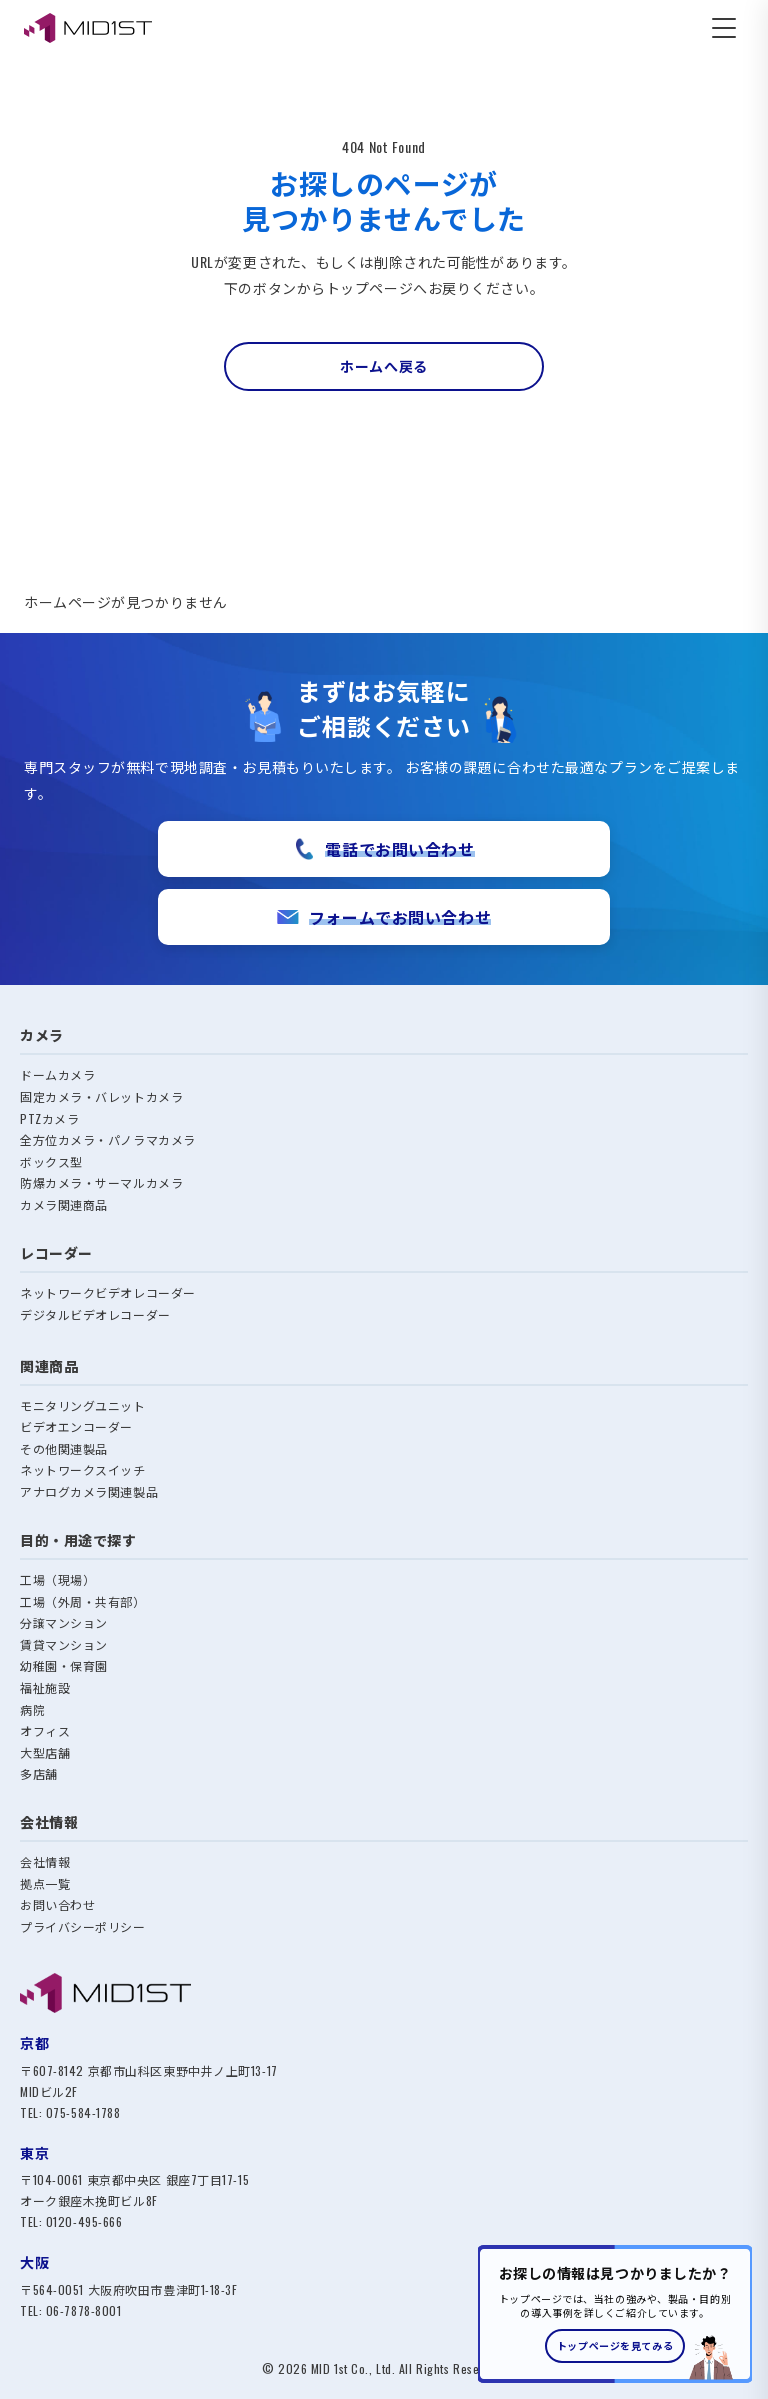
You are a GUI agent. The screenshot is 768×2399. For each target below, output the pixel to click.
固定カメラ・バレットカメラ (101, 1096)
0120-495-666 (84, 2221)
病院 (32, 1709)
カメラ (42, 1034)
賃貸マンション (64, 1644)
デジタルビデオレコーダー (95, 1314)
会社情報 (45, 1861)
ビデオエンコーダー (76, 1426)
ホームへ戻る (383, 365)
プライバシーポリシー (83, 1926)
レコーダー (56, 1252)
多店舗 (39, 1773)
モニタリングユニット (83, 1405)
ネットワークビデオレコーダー (108, 1292)
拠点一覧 (45, 1883)
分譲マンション (64, 1622)
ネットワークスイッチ (83, 1469)
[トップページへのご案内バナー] (615, 2314)
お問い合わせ (57, 1904)
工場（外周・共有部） (83, 1601)
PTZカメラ (49, 1118)
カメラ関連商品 (64, 1204)
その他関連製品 (64, 1448)
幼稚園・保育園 (64, 1665)
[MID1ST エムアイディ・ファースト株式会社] (88, 28)
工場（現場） (57, 1579)
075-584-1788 (83, 2112)
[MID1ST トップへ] (384, 1993)
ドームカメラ (57, 1074)
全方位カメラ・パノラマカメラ (108, 1139)
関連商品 (49, 1365)
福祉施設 (45, 1687)
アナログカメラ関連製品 (89, 1491)
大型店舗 (45, 1752)
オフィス (45, 1730)
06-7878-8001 (84, 2310)
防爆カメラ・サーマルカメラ (101, 1182)
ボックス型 (51, 1161)
